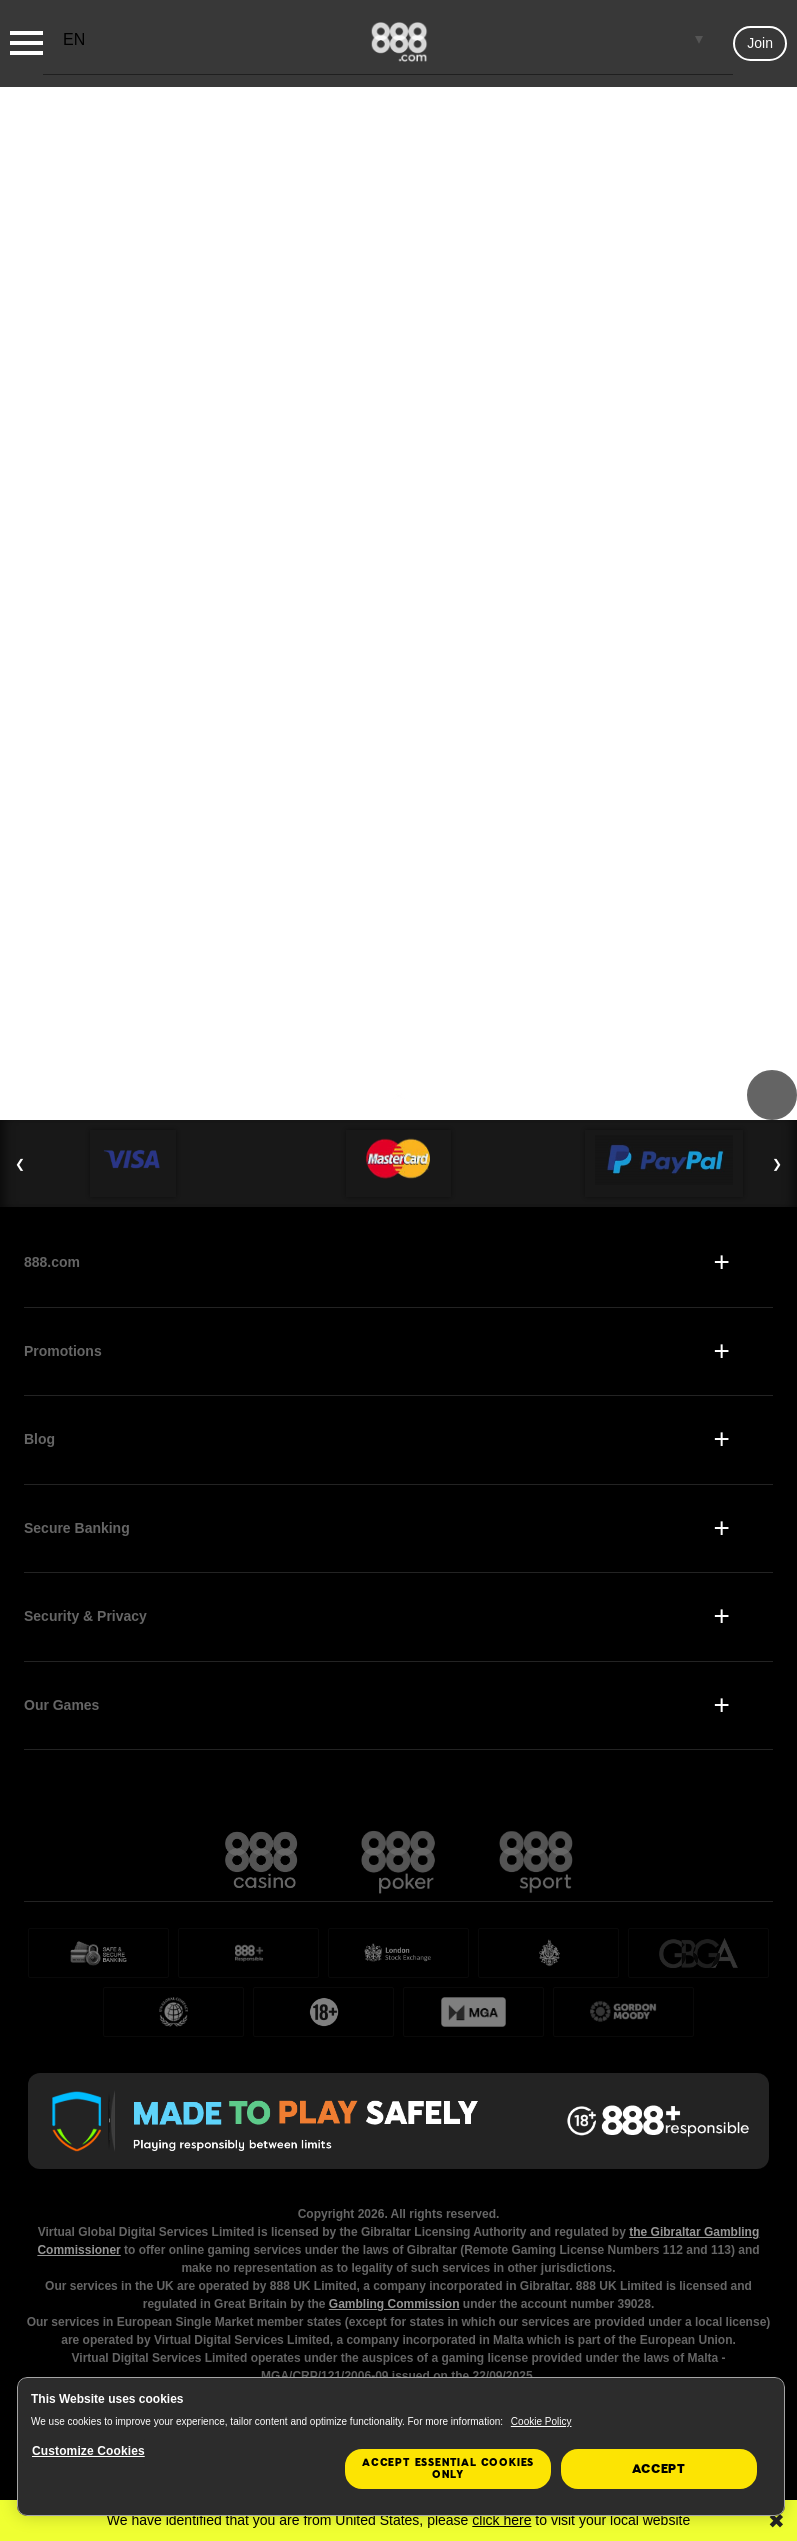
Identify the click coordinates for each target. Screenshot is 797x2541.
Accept (659, 2469)
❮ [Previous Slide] (20, 1164)
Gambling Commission (394, 2304)
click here (501, 2520)
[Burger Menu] (26, 43)
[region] (401, 2446)
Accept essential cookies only (448, 2468)
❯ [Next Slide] (777, 1164)
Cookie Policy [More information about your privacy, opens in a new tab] (541, 2421)
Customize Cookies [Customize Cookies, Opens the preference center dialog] (88, 2451)
